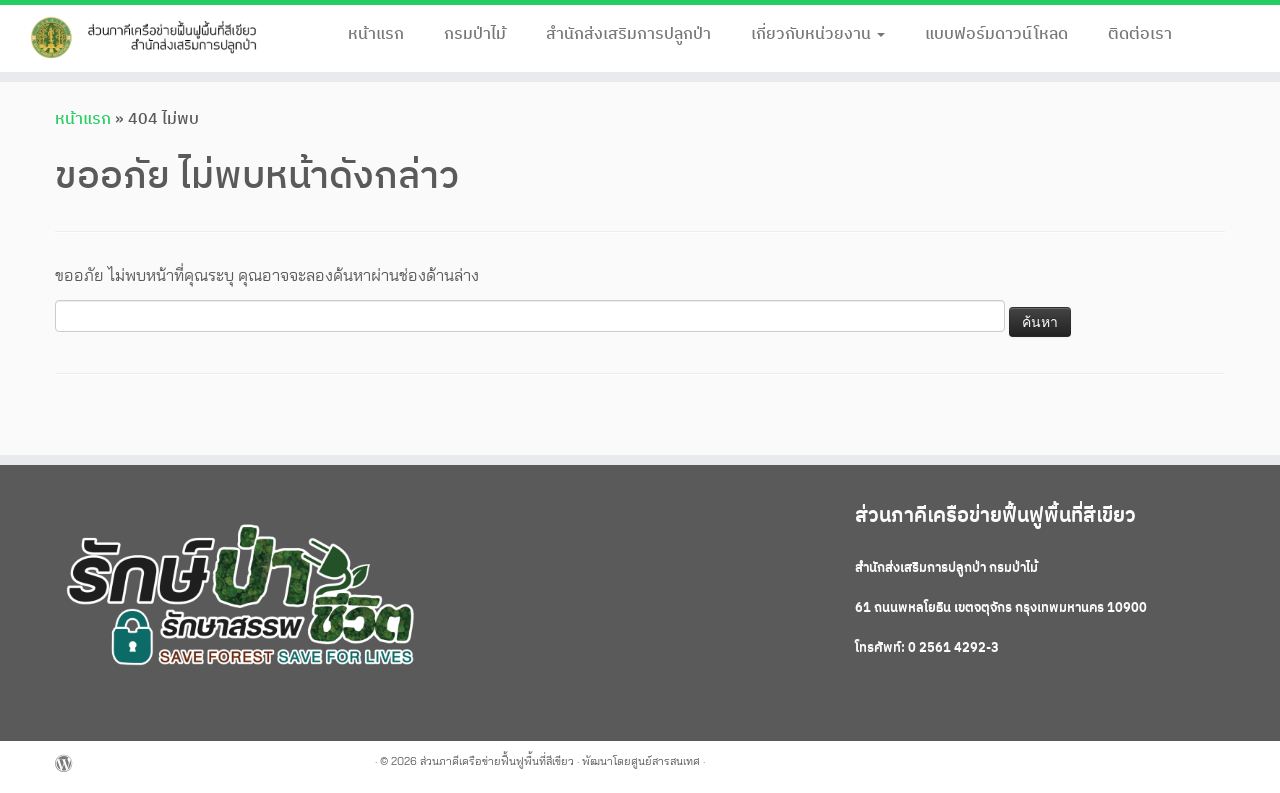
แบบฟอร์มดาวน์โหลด (996, 34)
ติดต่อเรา (1140, 34)
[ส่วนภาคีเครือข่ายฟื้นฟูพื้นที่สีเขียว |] (147, 38)
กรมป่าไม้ (475, 34)
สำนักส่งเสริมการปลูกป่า (628, 34)
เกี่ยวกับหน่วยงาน (818, 34)
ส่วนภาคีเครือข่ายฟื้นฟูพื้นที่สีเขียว (497, 761)
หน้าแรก (376, 34)
